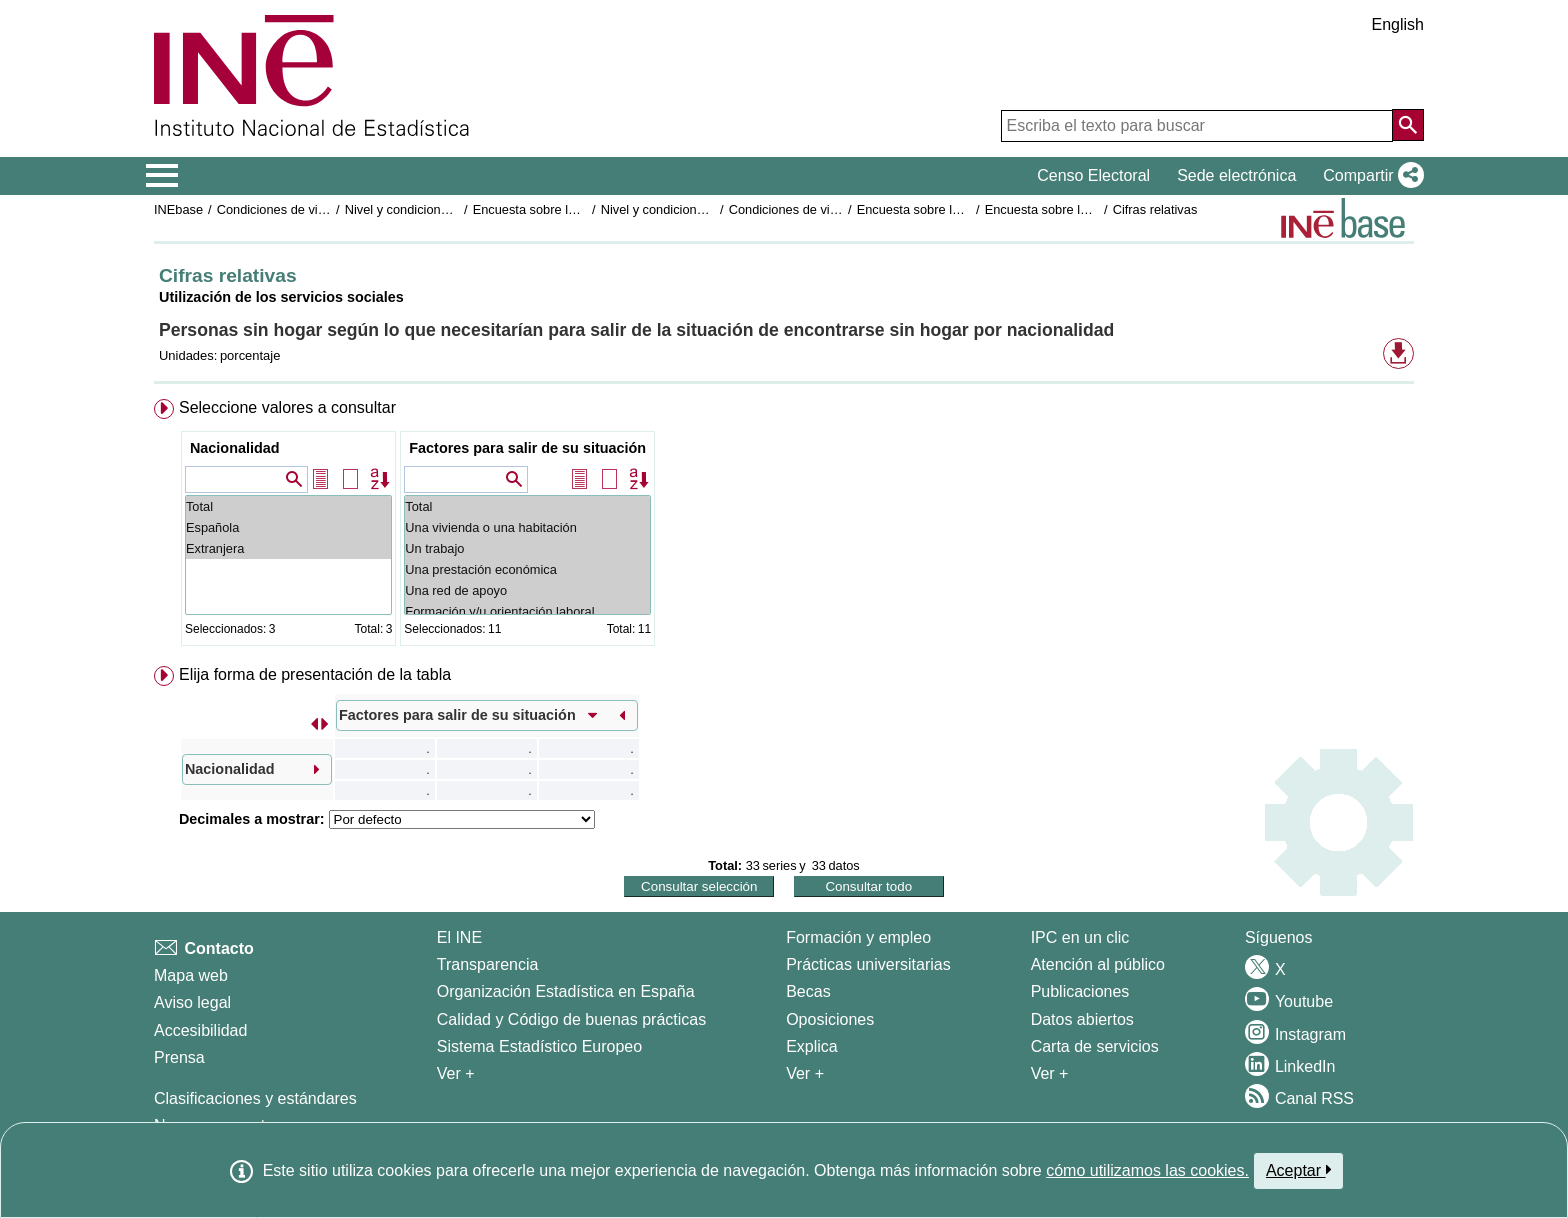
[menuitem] (784, 526)
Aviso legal (192, 1002)
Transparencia (488, 964)
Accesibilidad (200, 1030)
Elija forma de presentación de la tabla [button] (315, 674)
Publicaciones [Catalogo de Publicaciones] (1080, 991)
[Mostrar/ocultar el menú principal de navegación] (162, 176)
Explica (812, 1046)
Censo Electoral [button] (1093, 175)
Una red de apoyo (527, 590)
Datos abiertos (1082, 1019)
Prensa (179, 1057)
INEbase (178, 209)
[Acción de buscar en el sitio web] (1408, 125)
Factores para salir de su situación (527, 448)
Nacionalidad (235, 448)
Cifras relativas (1155, 209)
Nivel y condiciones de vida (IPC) (439, 209)
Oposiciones (830, 1019)
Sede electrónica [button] (1236, 175)
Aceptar (1298, 1170)
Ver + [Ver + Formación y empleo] (805, 1073)
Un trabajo (527, 548)
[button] (1369, 176)
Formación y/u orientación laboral (527, 611)
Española (288, 527)
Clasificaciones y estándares (255, 1098)
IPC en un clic (1080, 937)
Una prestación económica (527, 569)
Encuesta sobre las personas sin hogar (583, 209)
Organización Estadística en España (566, 991)
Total (288, 506)
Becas (808, 991)
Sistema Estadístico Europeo (539, 1046)
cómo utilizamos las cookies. (1147, 1170)
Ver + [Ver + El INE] (456, 1073)
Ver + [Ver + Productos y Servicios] (1050, 1073)
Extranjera (288, 548)
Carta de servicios (1095, 1046)
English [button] (1398, 24)
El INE (459, 937)
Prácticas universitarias (868, 964)
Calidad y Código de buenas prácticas (572, 1019)
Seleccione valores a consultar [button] (287, 407)
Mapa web (191, 975)
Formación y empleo (858, 937)
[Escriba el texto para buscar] (1197, 126)
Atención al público (1098, 964)
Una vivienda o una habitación (527, 527)
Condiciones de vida (274, 209)
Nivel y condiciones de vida (678, 209)
